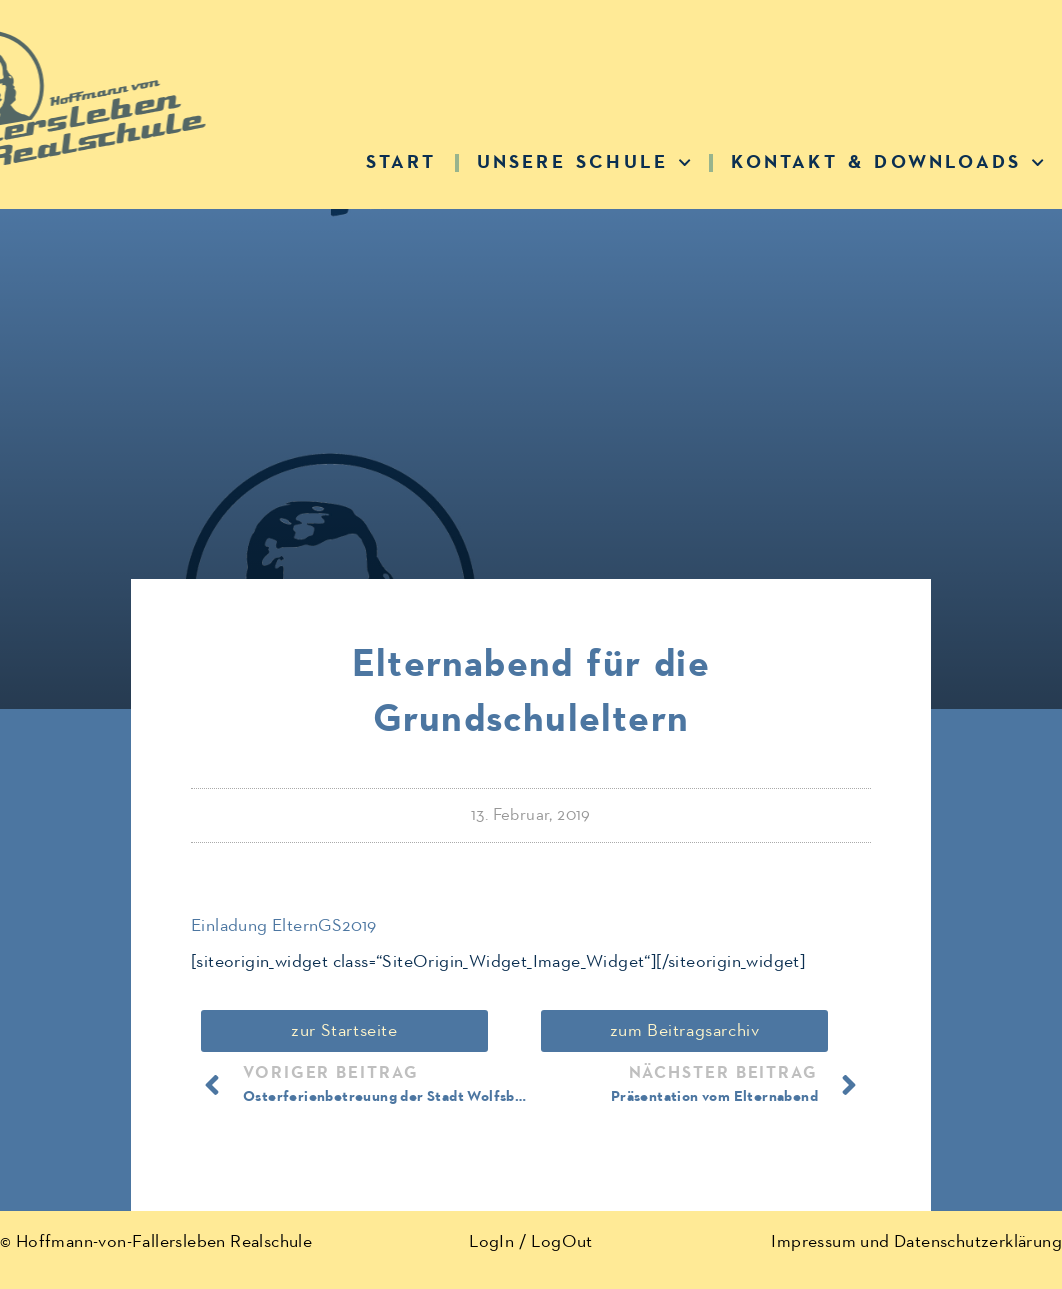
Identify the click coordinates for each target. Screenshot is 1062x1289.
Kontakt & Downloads (887, 162)
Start (401, 162)
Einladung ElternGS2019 (284, 926)
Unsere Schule (584, 162)
